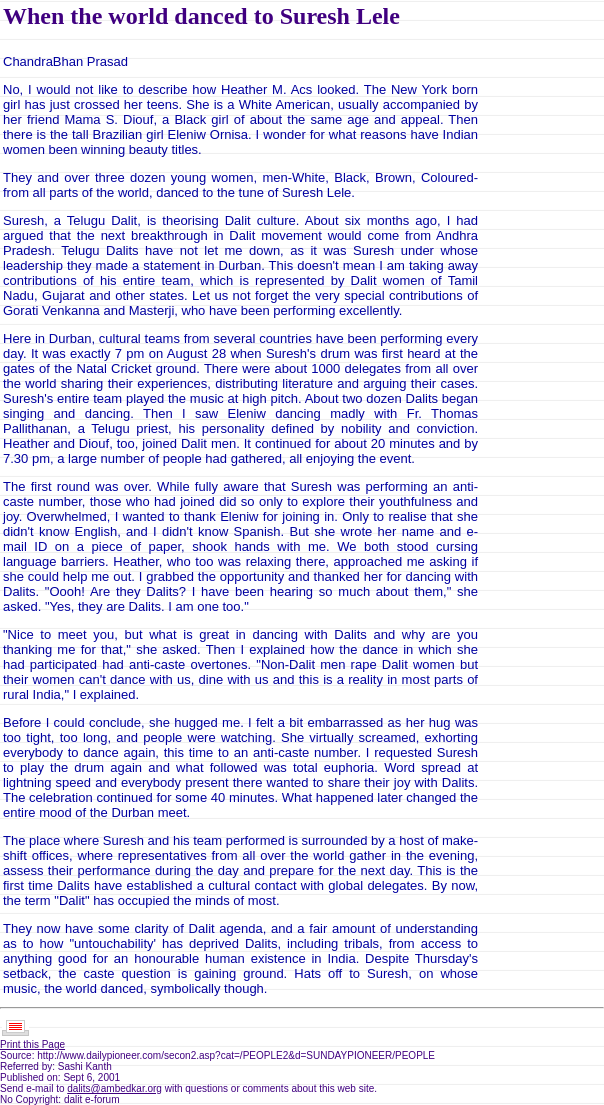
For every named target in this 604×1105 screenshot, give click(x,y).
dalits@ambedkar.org (114, 1088)
